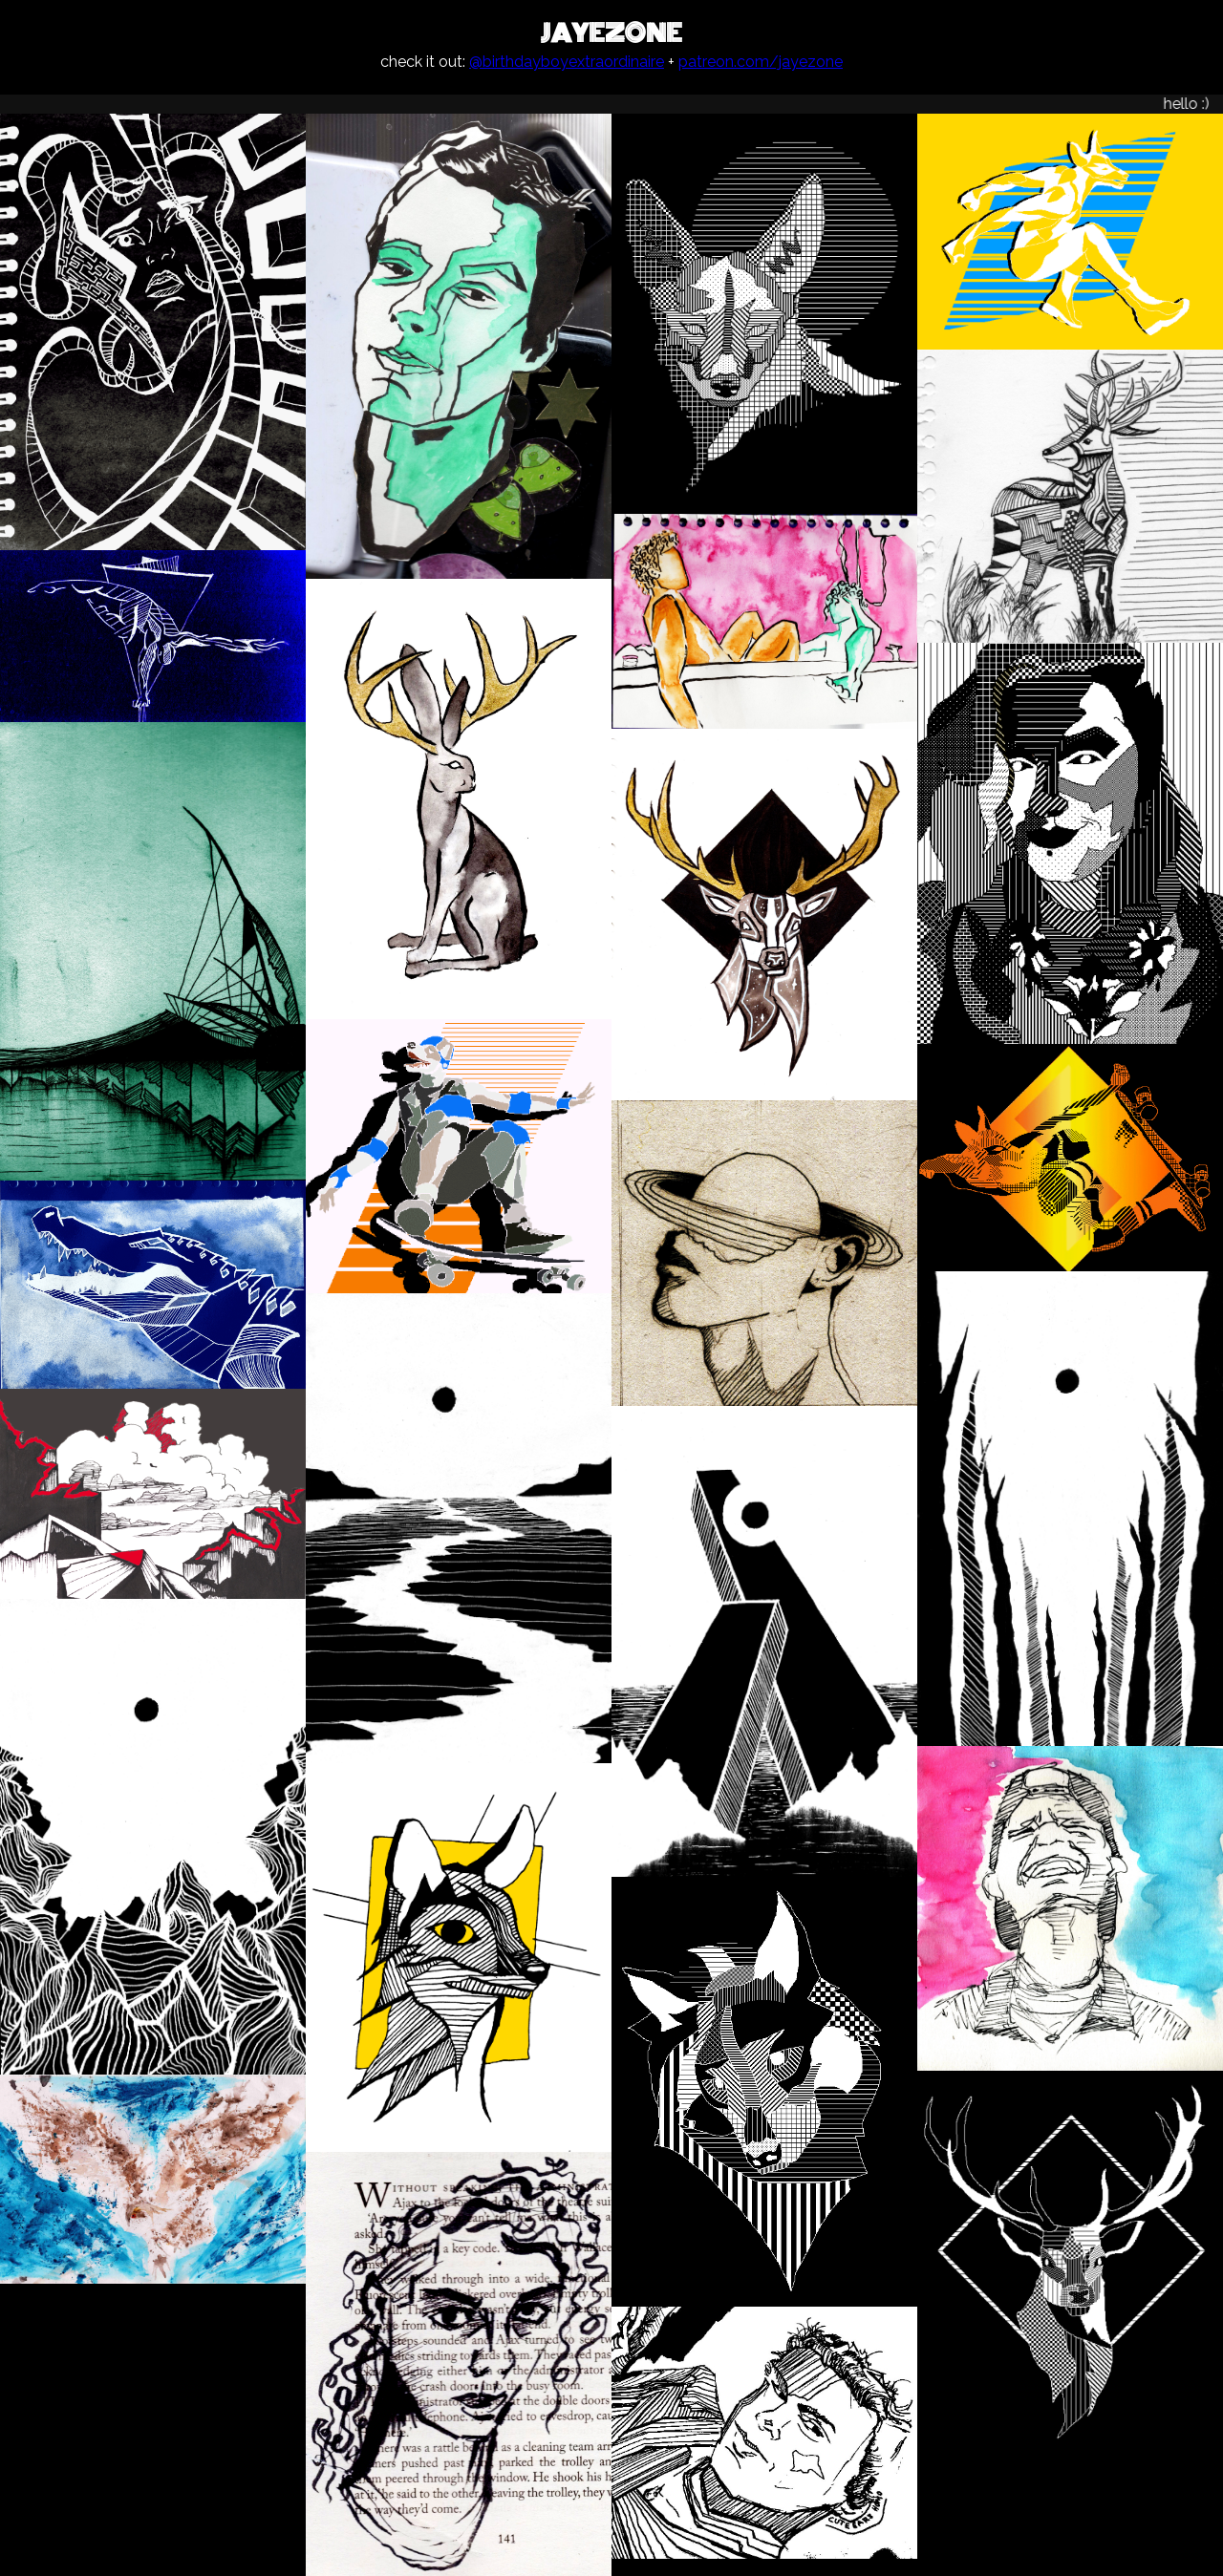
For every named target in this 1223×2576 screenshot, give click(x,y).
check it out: (424, 62)
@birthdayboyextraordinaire (566, 62)
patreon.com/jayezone (760, 62)
